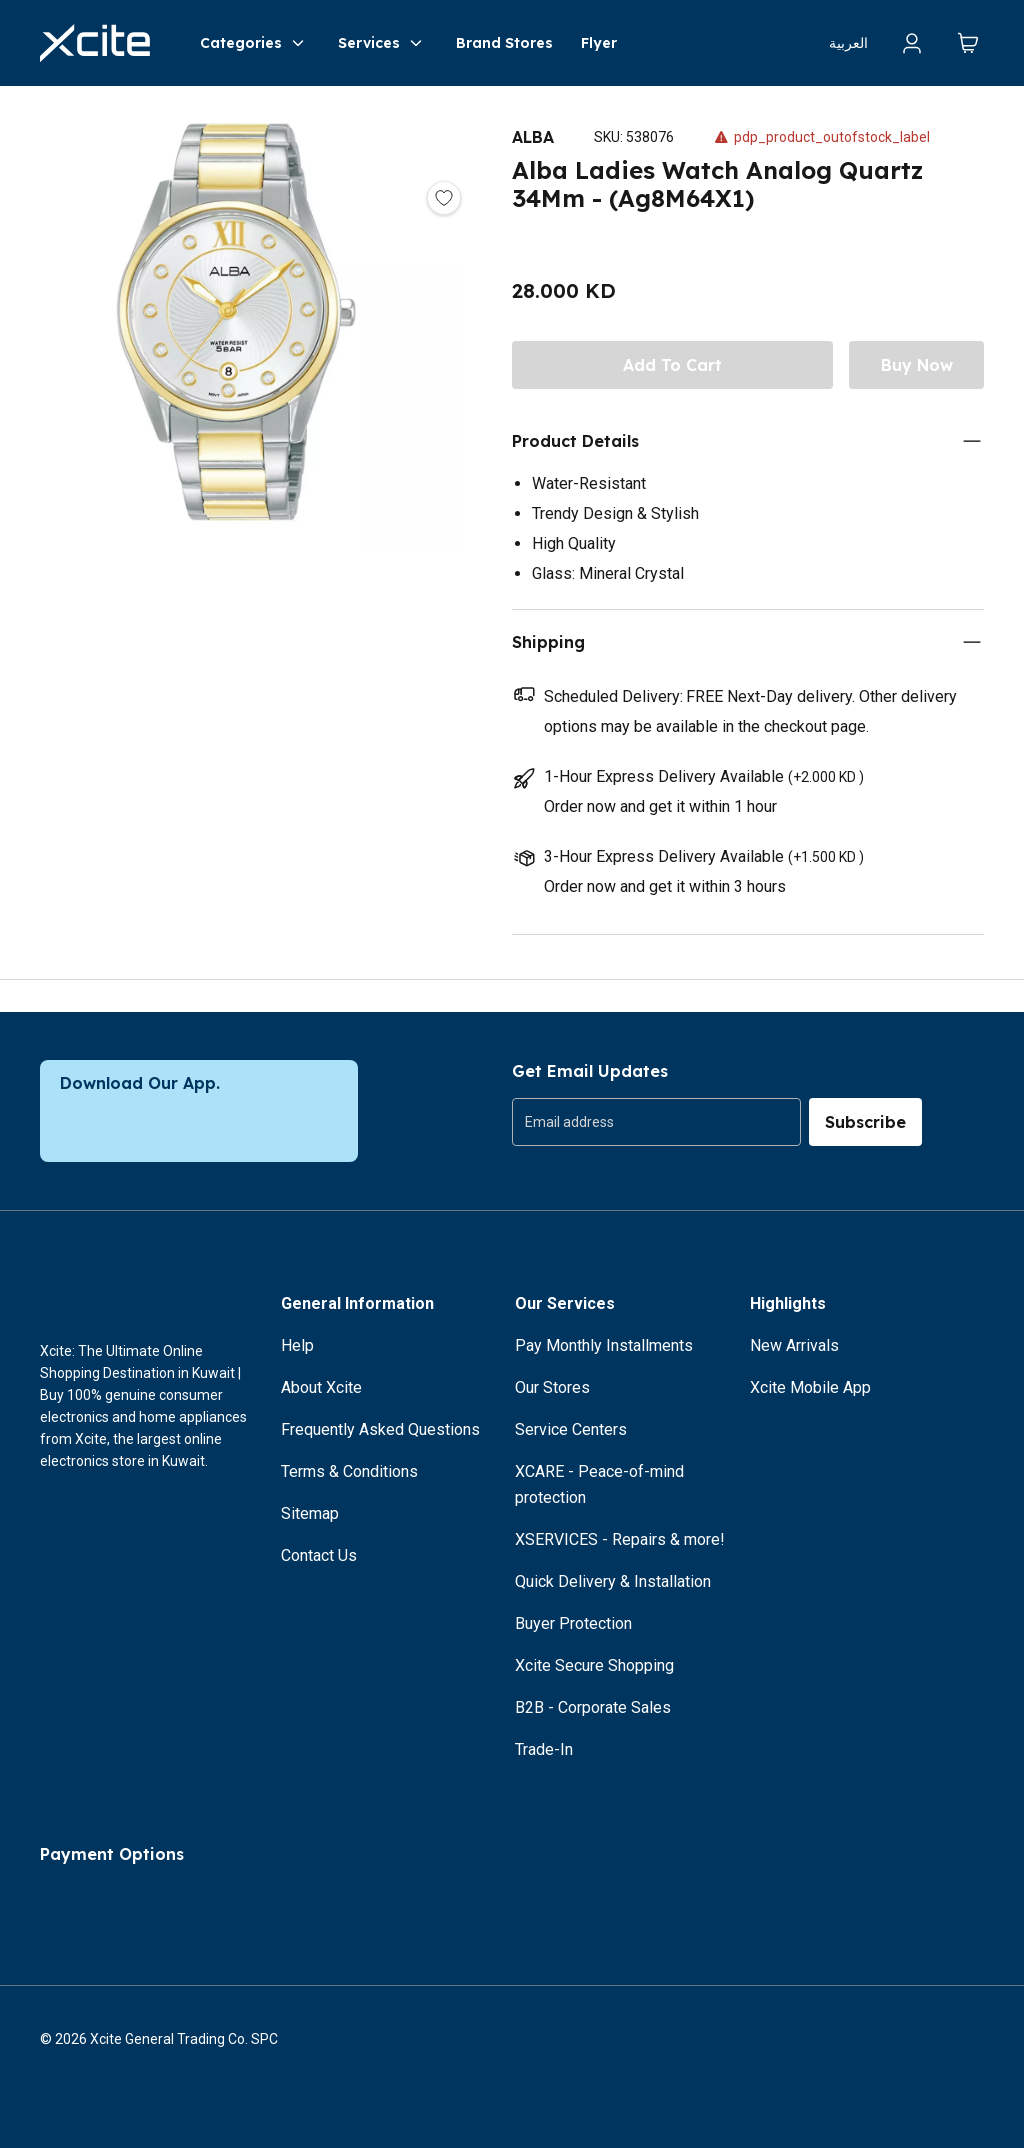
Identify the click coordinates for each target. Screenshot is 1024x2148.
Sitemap (310, 1513)
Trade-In (544, 1749)
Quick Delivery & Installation (613, 1581)
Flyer (599, 43)
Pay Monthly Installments (604, 1345)
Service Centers (571, 1429)
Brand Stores (504, 43)
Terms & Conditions (349, 1471)
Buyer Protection (573, 1623)
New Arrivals (794, 1345)
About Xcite (321, 1387)
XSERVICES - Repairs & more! (620, 1539)
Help (297, 1345)
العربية (848, 43)
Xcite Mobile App (810, 1387)
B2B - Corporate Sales (593, 1707)
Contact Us (319, 1555)
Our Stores (552, 1387)
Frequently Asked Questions (380, 1429)
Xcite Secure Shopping (594, 1665)
